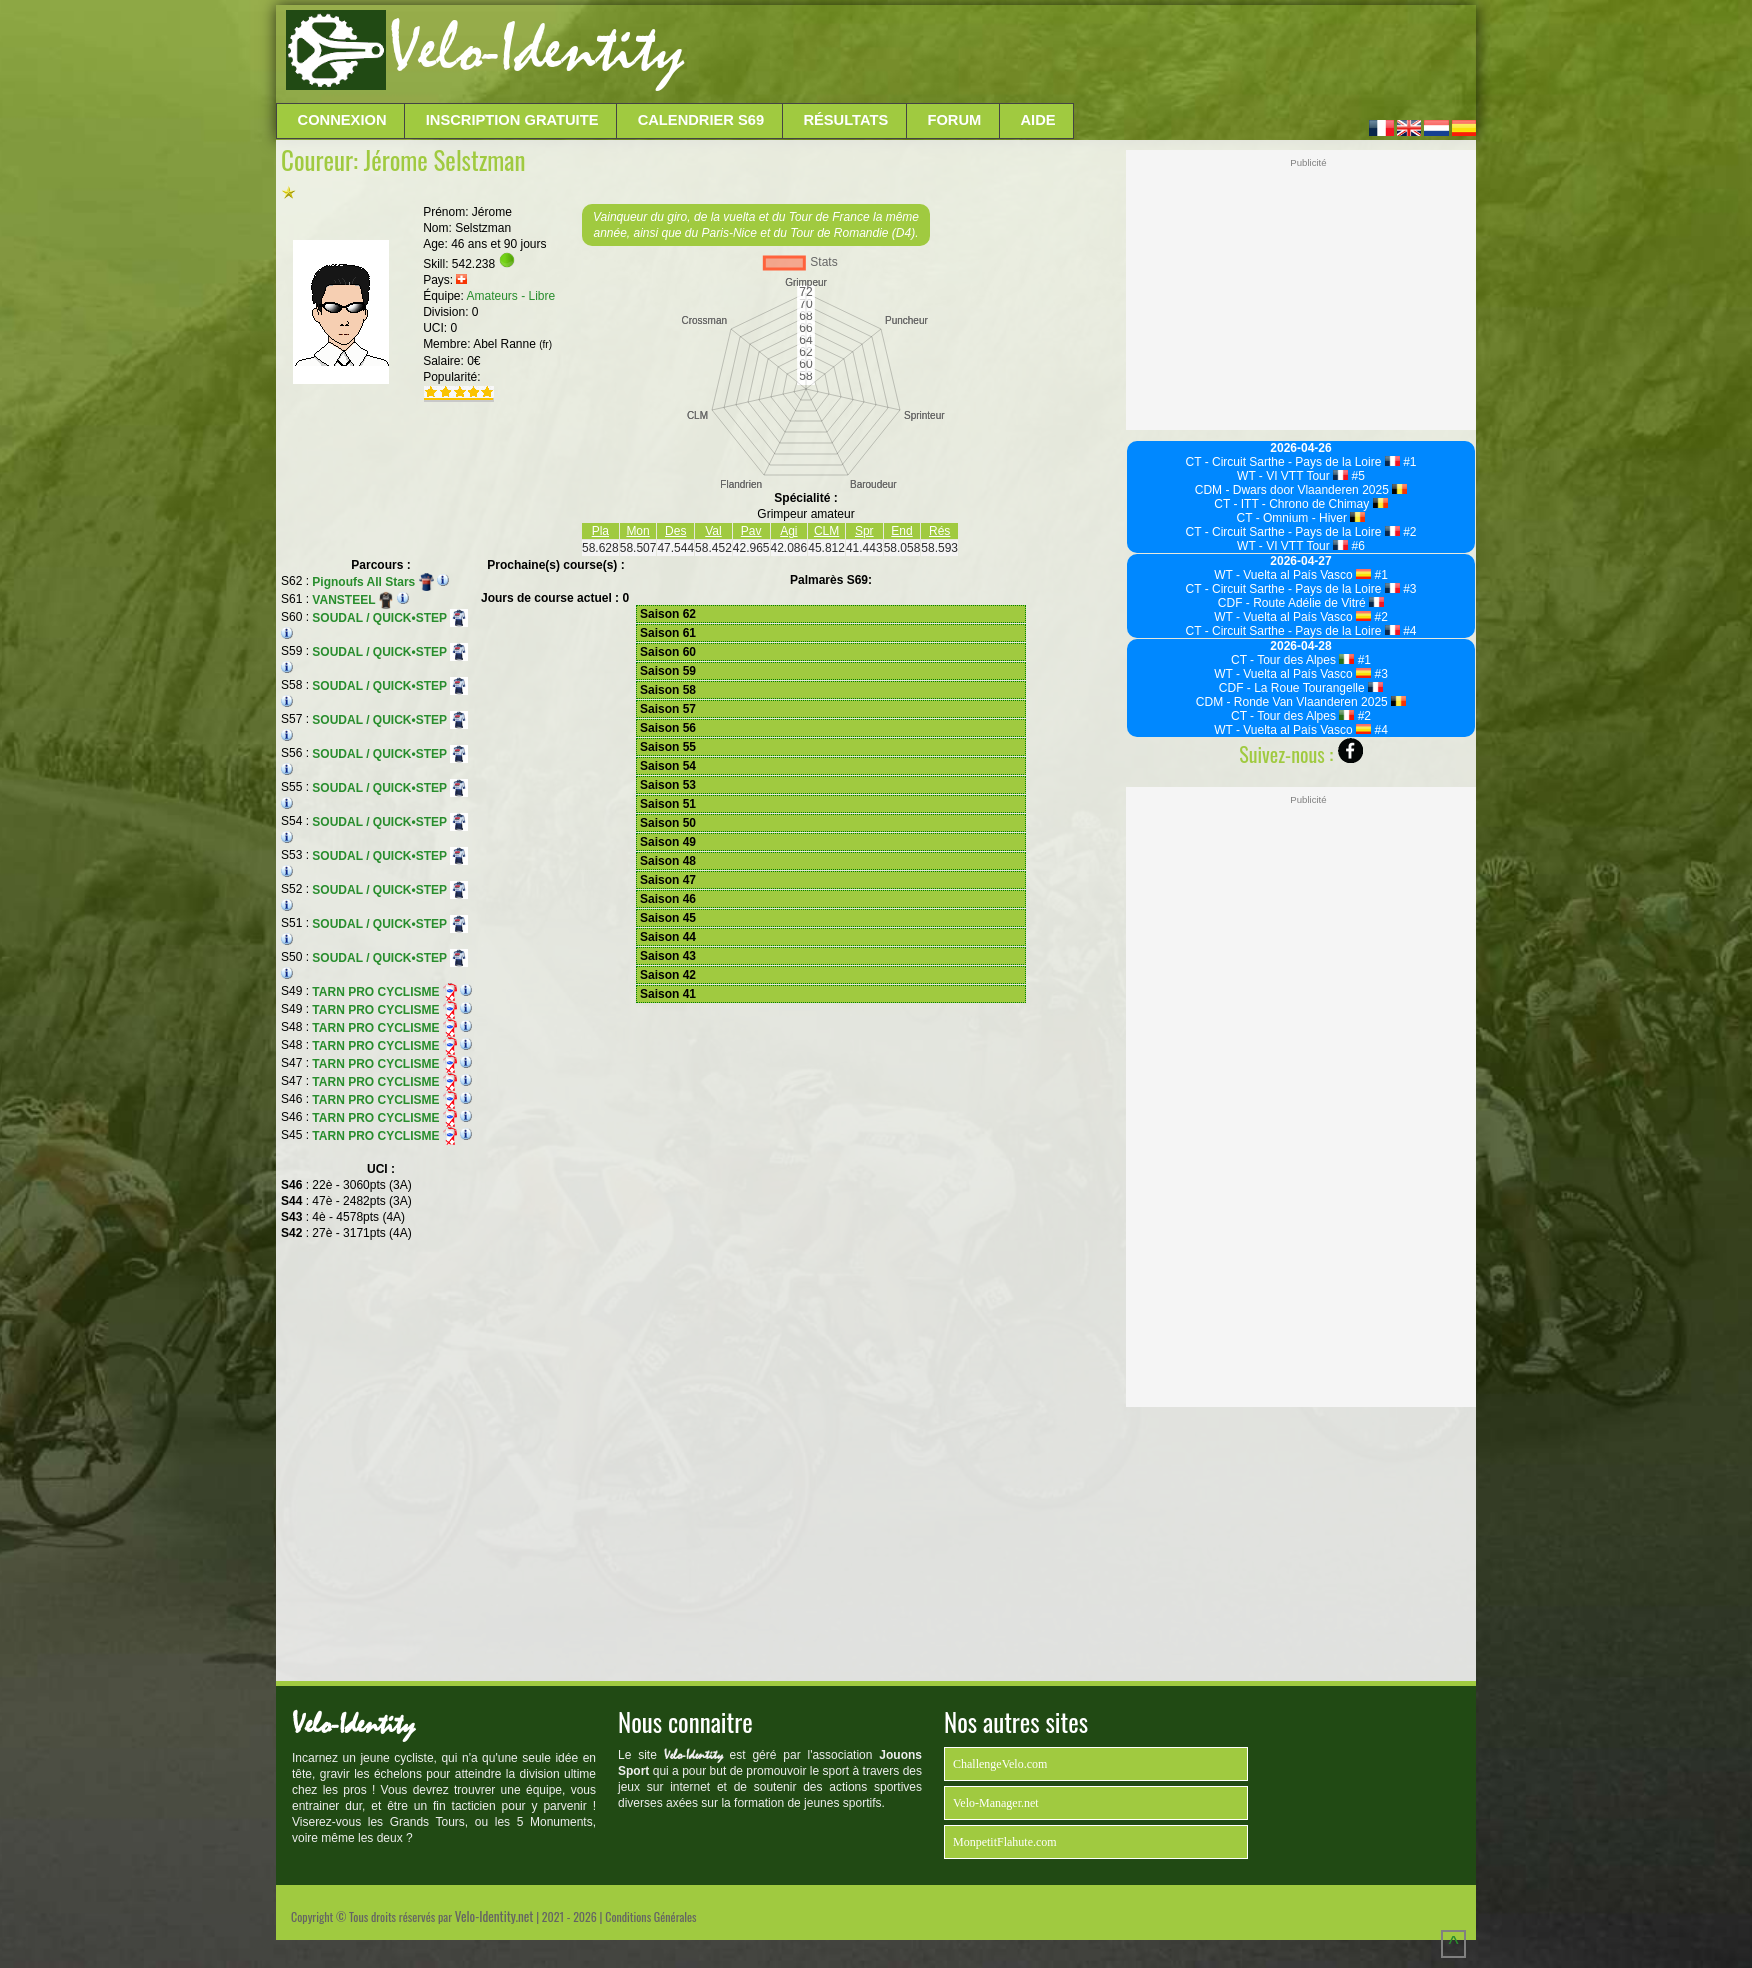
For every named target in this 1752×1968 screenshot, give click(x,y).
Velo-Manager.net (996, 1803)
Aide (1038, 120)
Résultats (845, 120)
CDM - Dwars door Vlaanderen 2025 (1301, 490)
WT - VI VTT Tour (1292, 476)
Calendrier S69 (701, 120)
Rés (939, 531)
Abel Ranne (512, 344)
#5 (1356, 476)
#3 (1408, 589)
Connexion (342, 120)
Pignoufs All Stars (373, 582)
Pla (600, 531)
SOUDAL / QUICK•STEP (390, 618)
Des (675, 531)
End (901, 531)
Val (713, 531)
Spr (864, 531)
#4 (1408, 631)
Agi (788, 531)
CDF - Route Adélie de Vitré (1301, 603)
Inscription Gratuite (512, 120)
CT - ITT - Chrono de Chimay (1300, 504)
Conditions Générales (650, 1916)
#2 (1408, 532)
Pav (751, 531)
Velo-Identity (536, 50)
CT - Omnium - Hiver (1301, 518)
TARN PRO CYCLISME (384, 992)
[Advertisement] (1078, 55)
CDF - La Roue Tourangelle (1301, 688)
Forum (954, 120)
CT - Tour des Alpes (1292, 660)
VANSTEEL (352, 600)
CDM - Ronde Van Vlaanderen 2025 (1301, 702)
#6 (1356, 546)
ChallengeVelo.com (1000, 1764)
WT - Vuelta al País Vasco (1292, 575)
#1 (1408, 462)
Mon (637, 531)
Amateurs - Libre (511, 296)
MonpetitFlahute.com (1005, 1842)
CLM (826, 531)
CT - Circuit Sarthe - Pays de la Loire (1293, 462)
